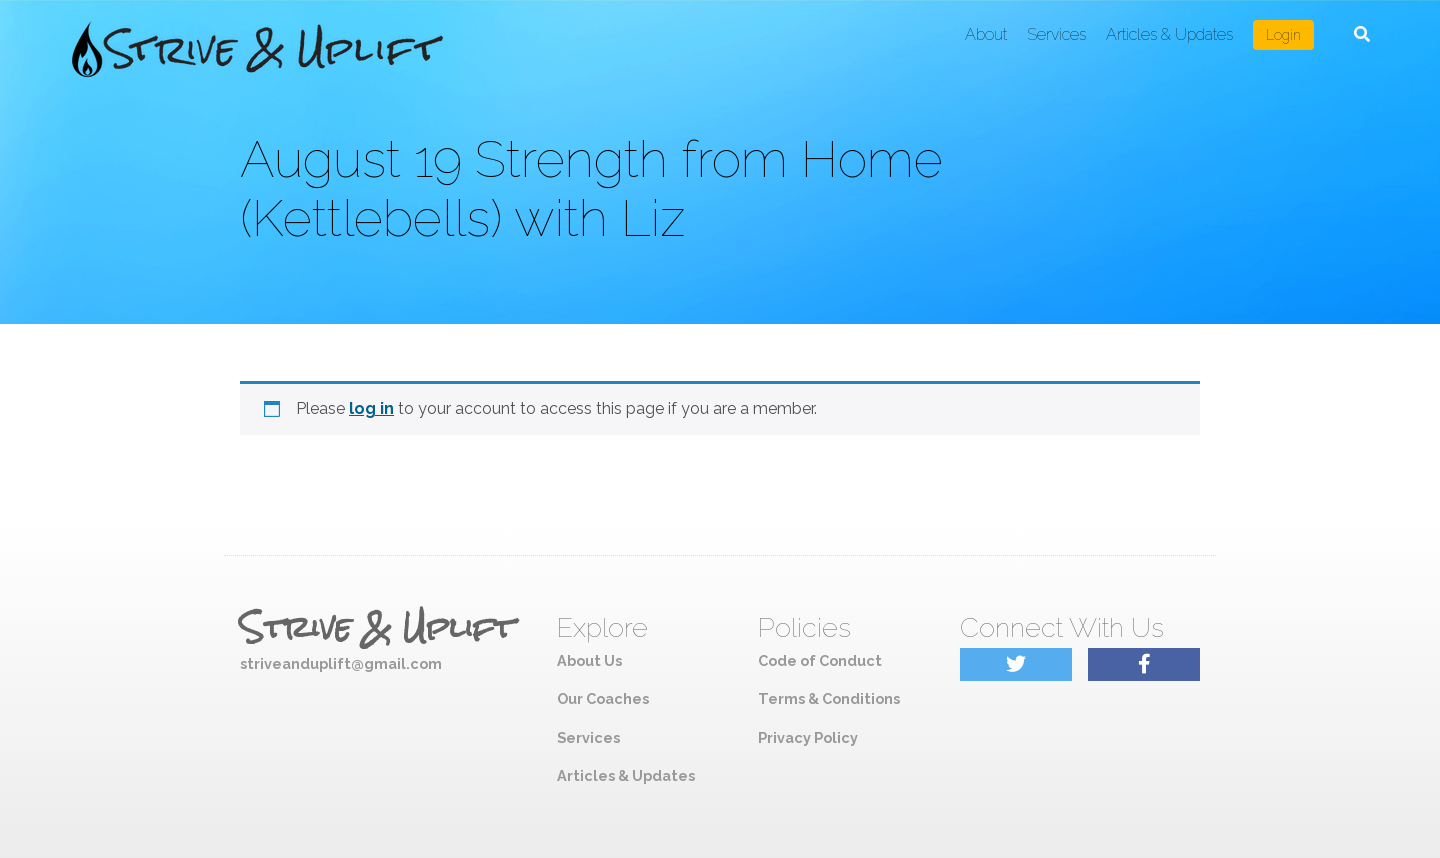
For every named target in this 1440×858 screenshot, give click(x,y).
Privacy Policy (808, 737)
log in (371, 408)
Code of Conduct (820, 660)
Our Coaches (603, 698)
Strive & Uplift (377, 628)
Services (1056, 34)
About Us (589, 660)
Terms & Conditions (829, 698)
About (986, 34)
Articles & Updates (1169, 34)
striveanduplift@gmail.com (341, 663)
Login (1283, 35)
